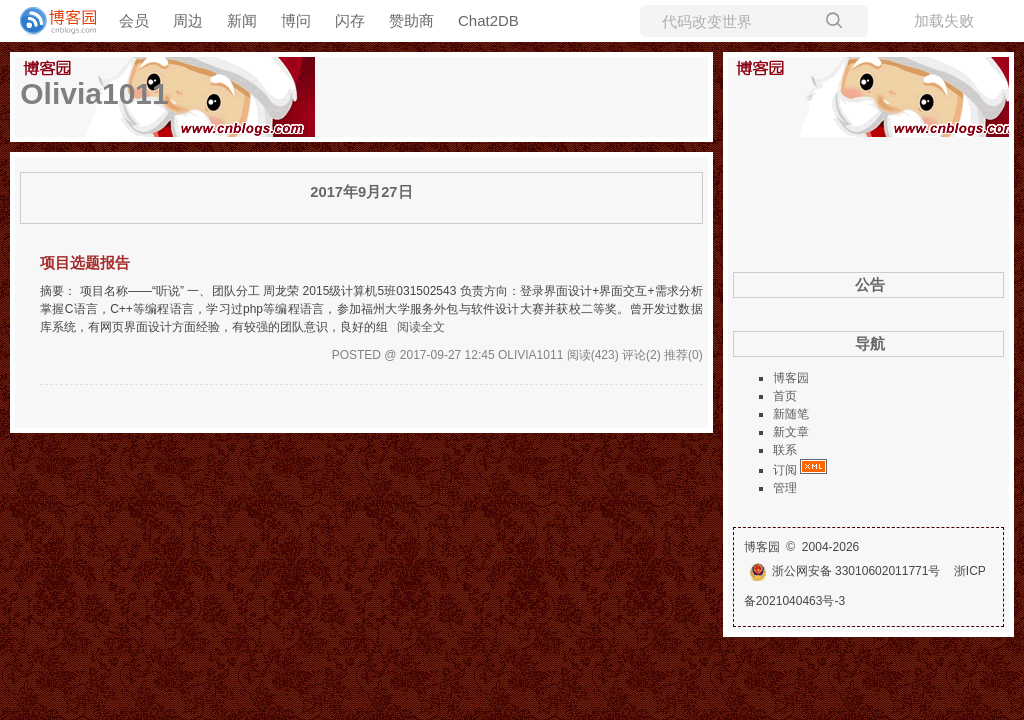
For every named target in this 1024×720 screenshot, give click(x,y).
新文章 (791, 432)
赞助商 (411, 20)
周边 (188, 20)
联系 (785, 450)
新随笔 (791, 414)
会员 (134, 20)
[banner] (50, 21)
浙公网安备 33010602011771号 (845, 571)
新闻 (242, 20)
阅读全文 (421, 327)
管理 (785, 488)
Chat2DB (488, 20)
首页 (785, 396)
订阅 (785, 470)
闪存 (350, 20)
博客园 (791, 378)
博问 (296, 20)
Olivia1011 (94, 93)
